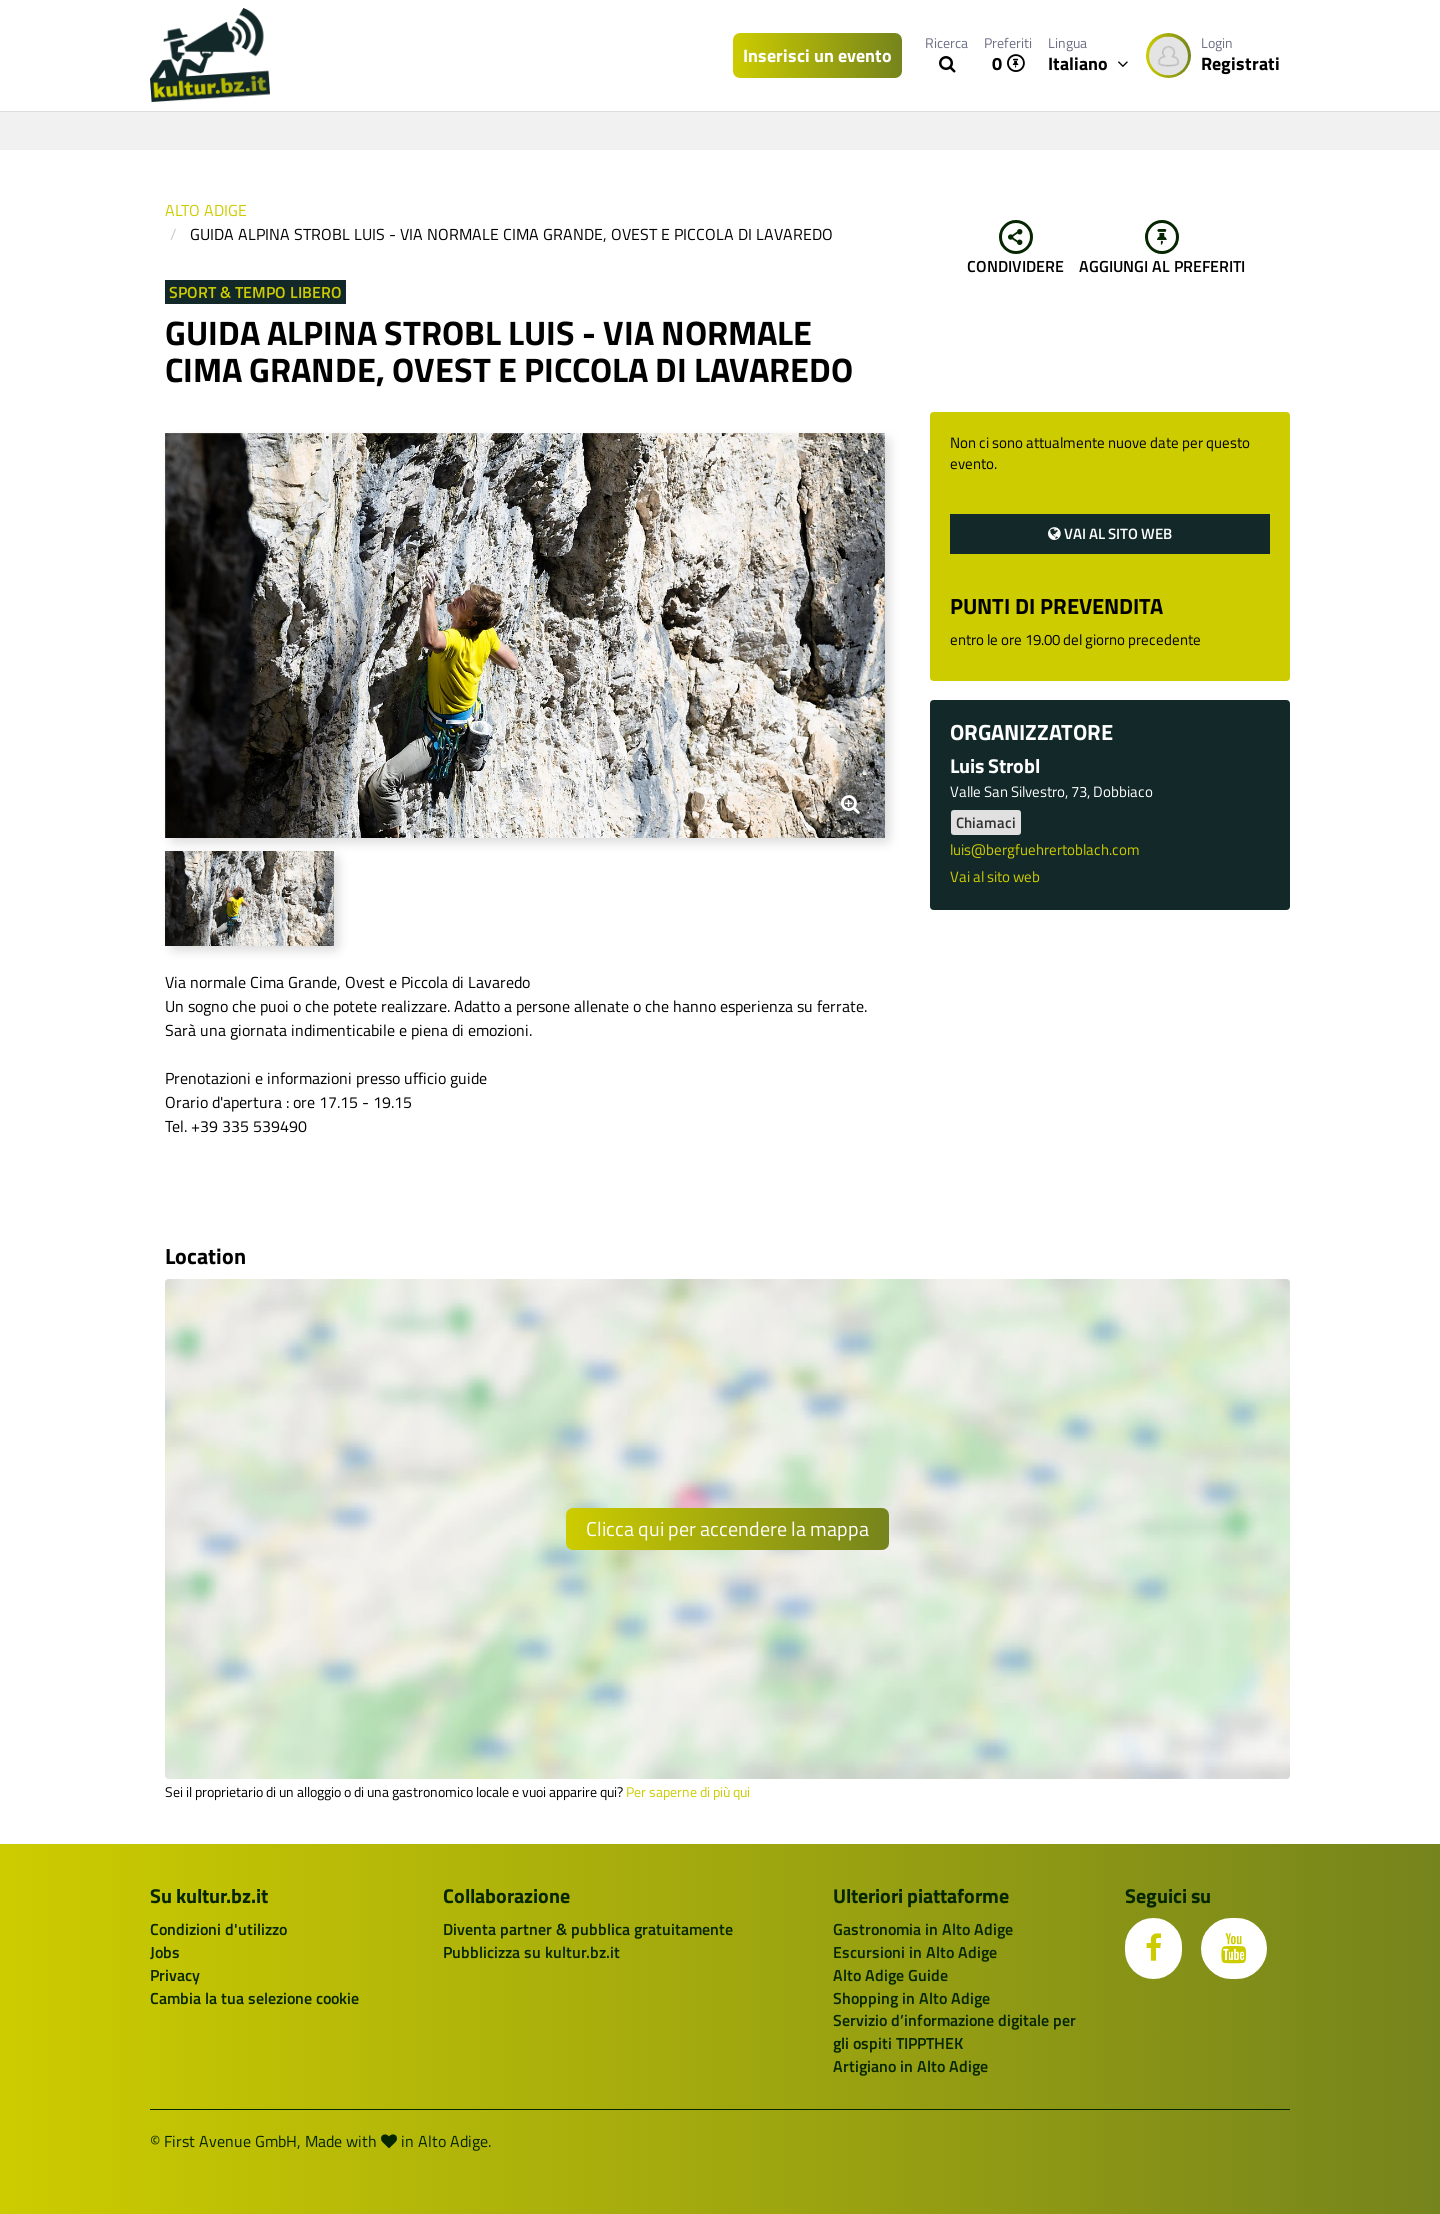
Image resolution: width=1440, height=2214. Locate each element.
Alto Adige (206, 210)
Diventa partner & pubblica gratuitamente (588, 1929)
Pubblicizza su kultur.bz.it (531, 1952)
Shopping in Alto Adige (911, 1998)
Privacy (175, 1975)
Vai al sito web (1110, 533)
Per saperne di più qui (688, 1792)
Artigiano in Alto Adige (910, 2066)
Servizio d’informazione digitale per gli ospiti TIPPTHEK (954, 2031)
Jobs (165, 1952)
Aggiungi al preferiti (1162, 249)
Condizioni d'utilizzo (218, 1929)
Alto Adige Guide (890, 1975)
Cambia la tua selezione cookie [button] (254, 1998)
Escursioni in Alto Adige (915, 1952)
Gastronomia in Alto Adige (923, 1929)
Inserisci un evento (817, 55)
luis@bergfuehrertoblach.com (1045, 849)
